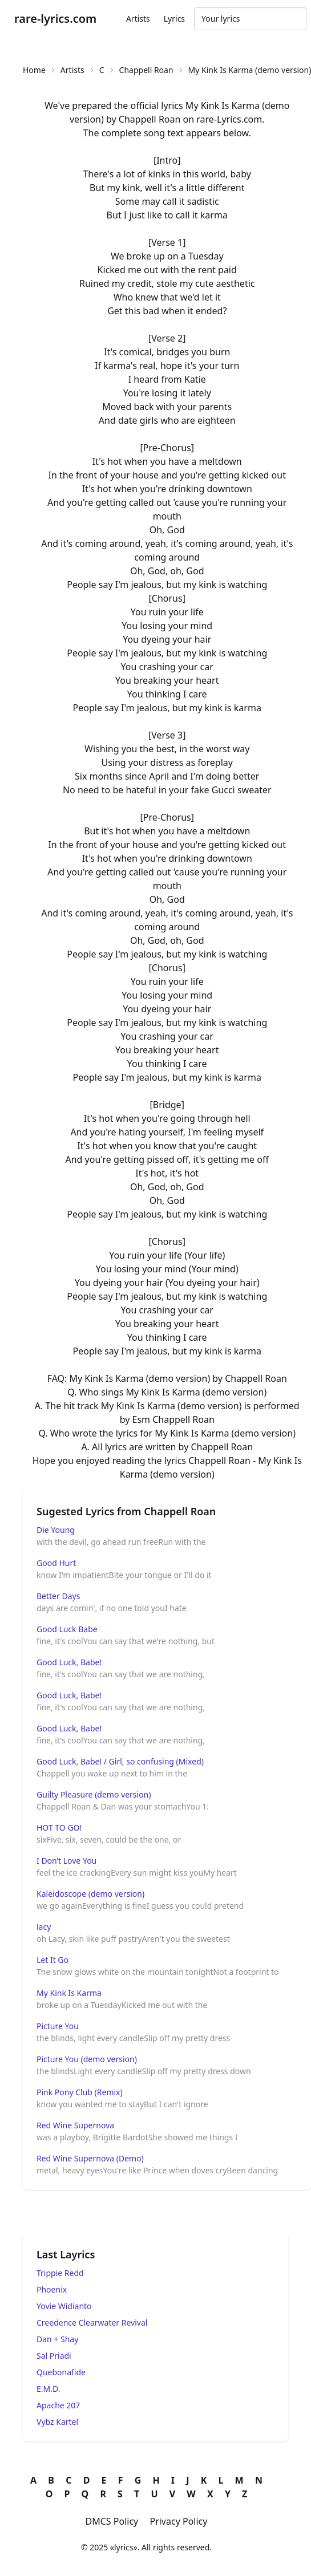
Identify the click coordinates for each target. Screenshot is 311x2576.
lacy (44, 1926)
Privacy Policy (178, 2521)
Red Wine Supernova (75, 2125)
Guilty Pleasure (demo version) (94, 1794)
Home (34, 69)
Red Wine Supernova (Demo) (90, 2158)
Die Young (56, 1529)
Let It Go (52, 1959)
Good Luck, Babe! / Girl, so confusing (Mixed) (120, 1761)
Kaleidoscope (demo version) (90, 1893)
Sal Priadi (54, 2355)
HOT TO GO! (59, 1827)
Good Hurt (56, 1562)
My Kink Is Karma (69, 1992)
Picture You (58, 2026)
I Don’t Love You (66, 1860)
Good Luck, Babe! (69, 1662)
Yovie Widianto (64, 2306)
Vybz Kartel (57, 2421)
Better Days (58, 1596)
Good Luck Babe (67, 1629)
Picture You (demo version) (87, 2059)
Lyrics (174, 18)
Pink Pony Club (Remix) (80, 2092)
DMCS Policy (112, 2521)
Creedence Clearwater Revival (92, 2322)
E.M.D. (48, 2388)
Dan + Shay (57, 2339)
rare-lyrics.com (55, 18)
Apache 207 (58, 2405)
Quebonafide (61, 2372)
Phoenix (52, 2289)
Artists (138, 18)
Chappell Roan (146, 69)
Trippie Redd (60, 2272)
